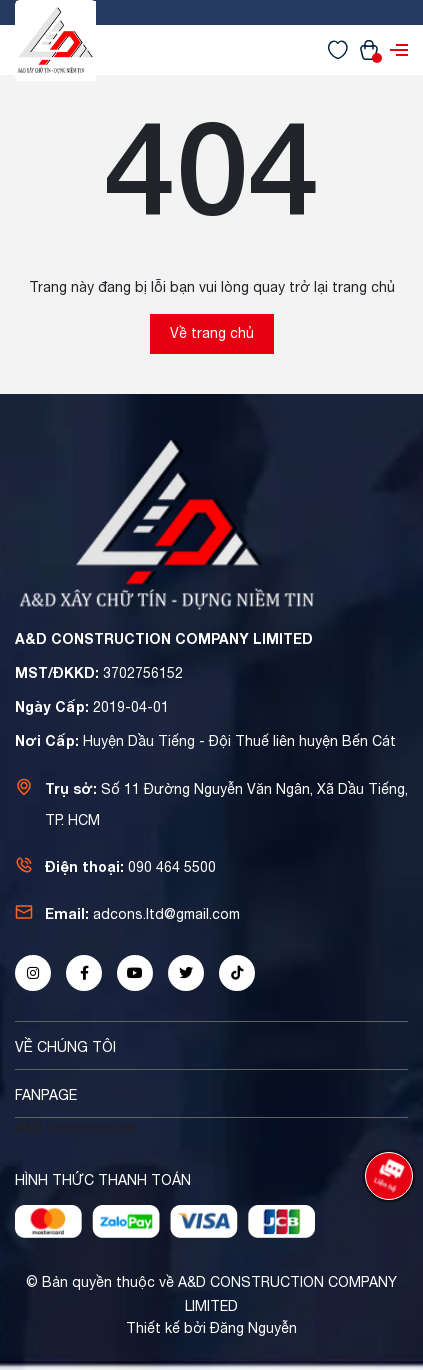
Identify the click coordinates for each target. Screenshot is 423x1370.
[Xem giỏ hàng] (369, 49)
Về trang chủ (212, 333)
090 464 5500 (172, 867)
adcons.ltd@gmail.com (166, 914)
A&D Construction (75, 1128)
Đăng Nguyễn (253, 1328)
